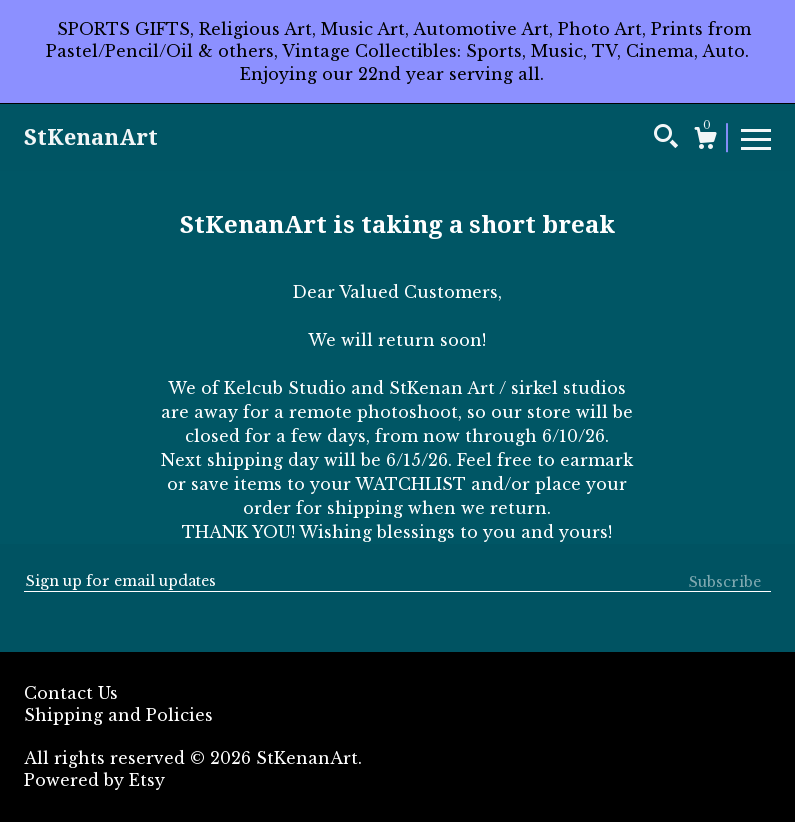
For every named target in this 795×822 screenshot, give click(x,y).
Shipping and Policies (118, 715)
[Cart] (705, 141)
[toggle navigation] (756, 138)
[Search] (666, 139)
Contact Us (71, 693)
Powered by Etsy (94, 780)
